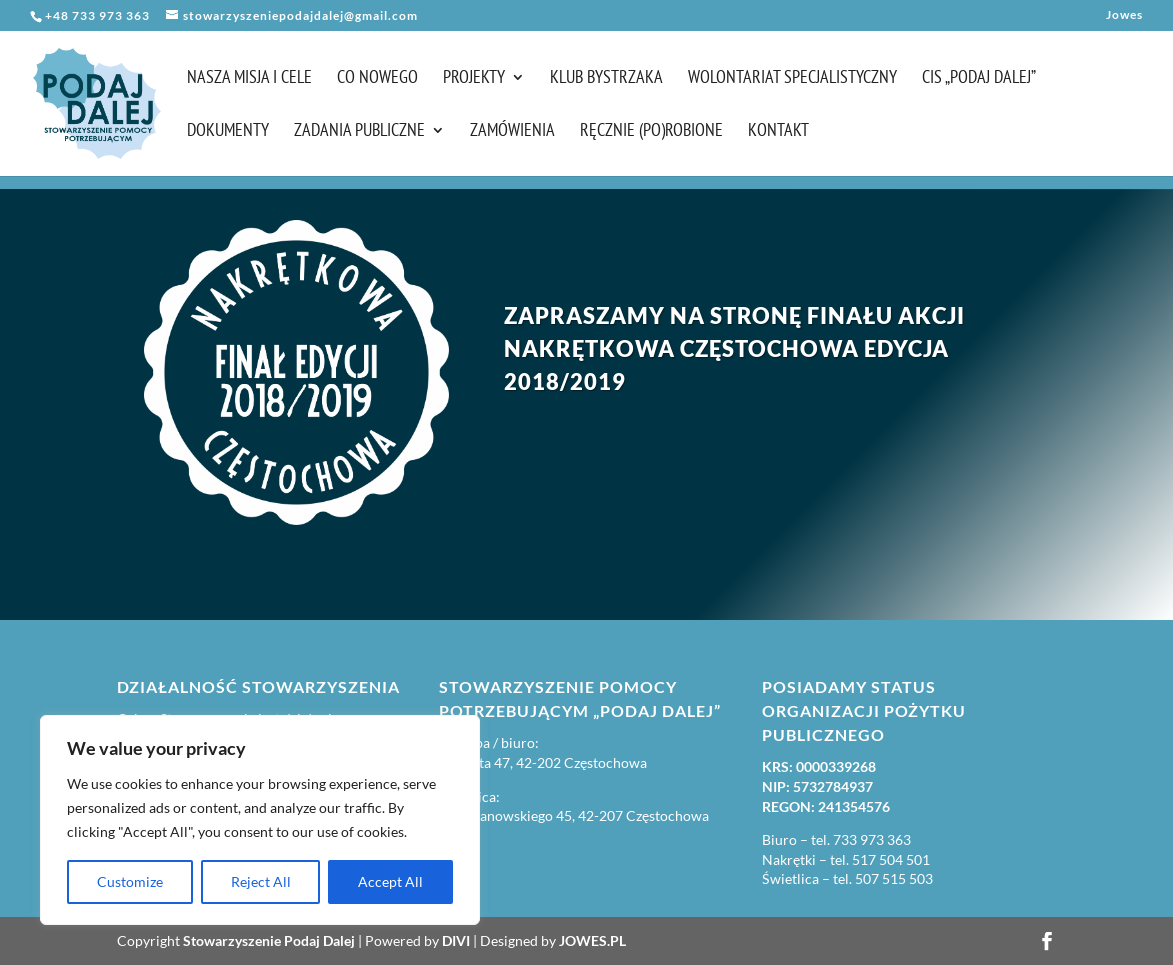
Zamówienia (512, 132)
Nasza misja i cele (249, 79)
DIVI (456, 940)
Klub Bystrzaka (606, 79)
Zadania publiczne (359, 132)
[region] (260, 820)
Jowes (1124, 15)
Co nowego (377, 79)
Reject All (261, 881)
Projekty (474, 79)
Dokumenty (228, 132)
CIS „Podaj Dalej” (979, 79)
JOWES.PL (592, 940)
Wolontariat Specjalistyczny (792, 79)
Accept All (390, 881)
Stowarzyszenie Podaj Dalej (269, 940)
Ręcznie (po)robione (651, 132)
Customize (130, 881)
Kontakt (778, 132)
